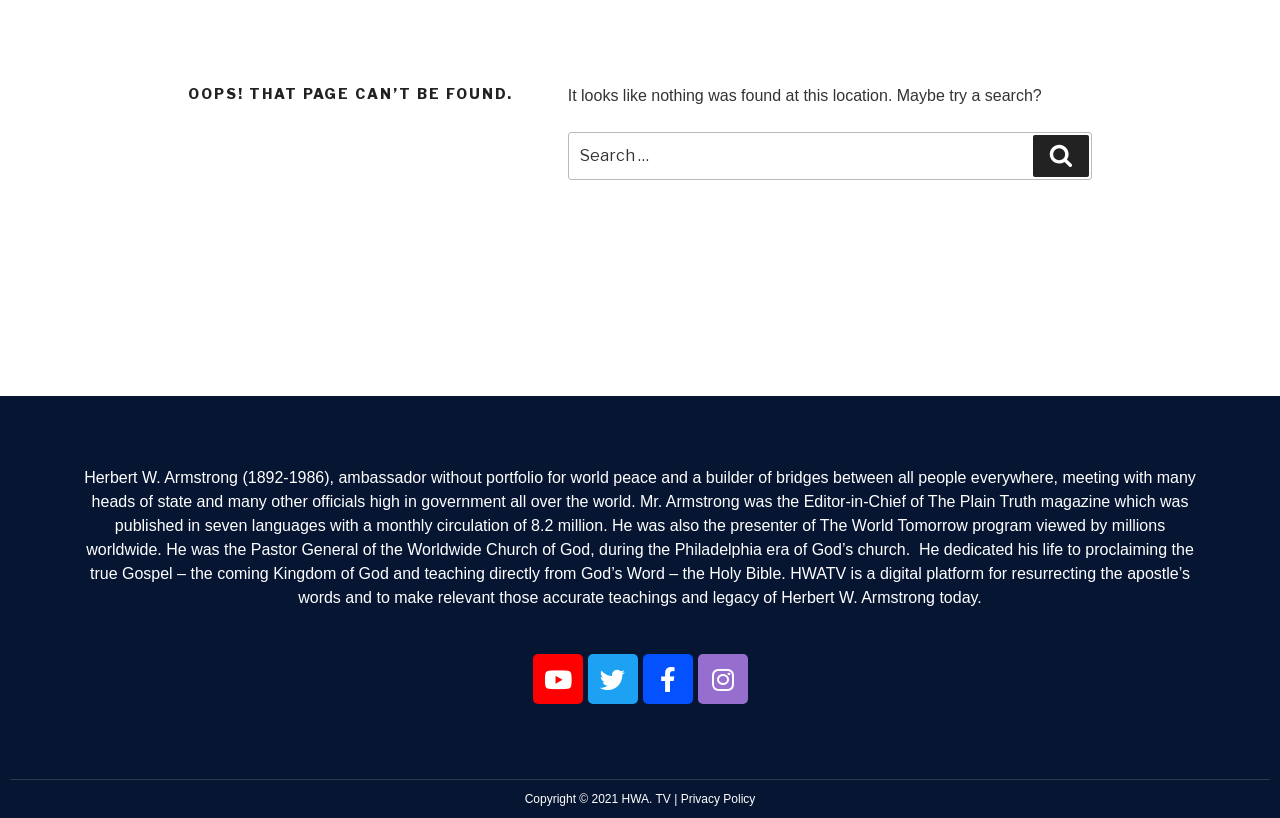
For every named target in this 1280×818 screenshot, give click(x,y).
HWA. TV (646, 799)
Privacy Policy (718, 799)
